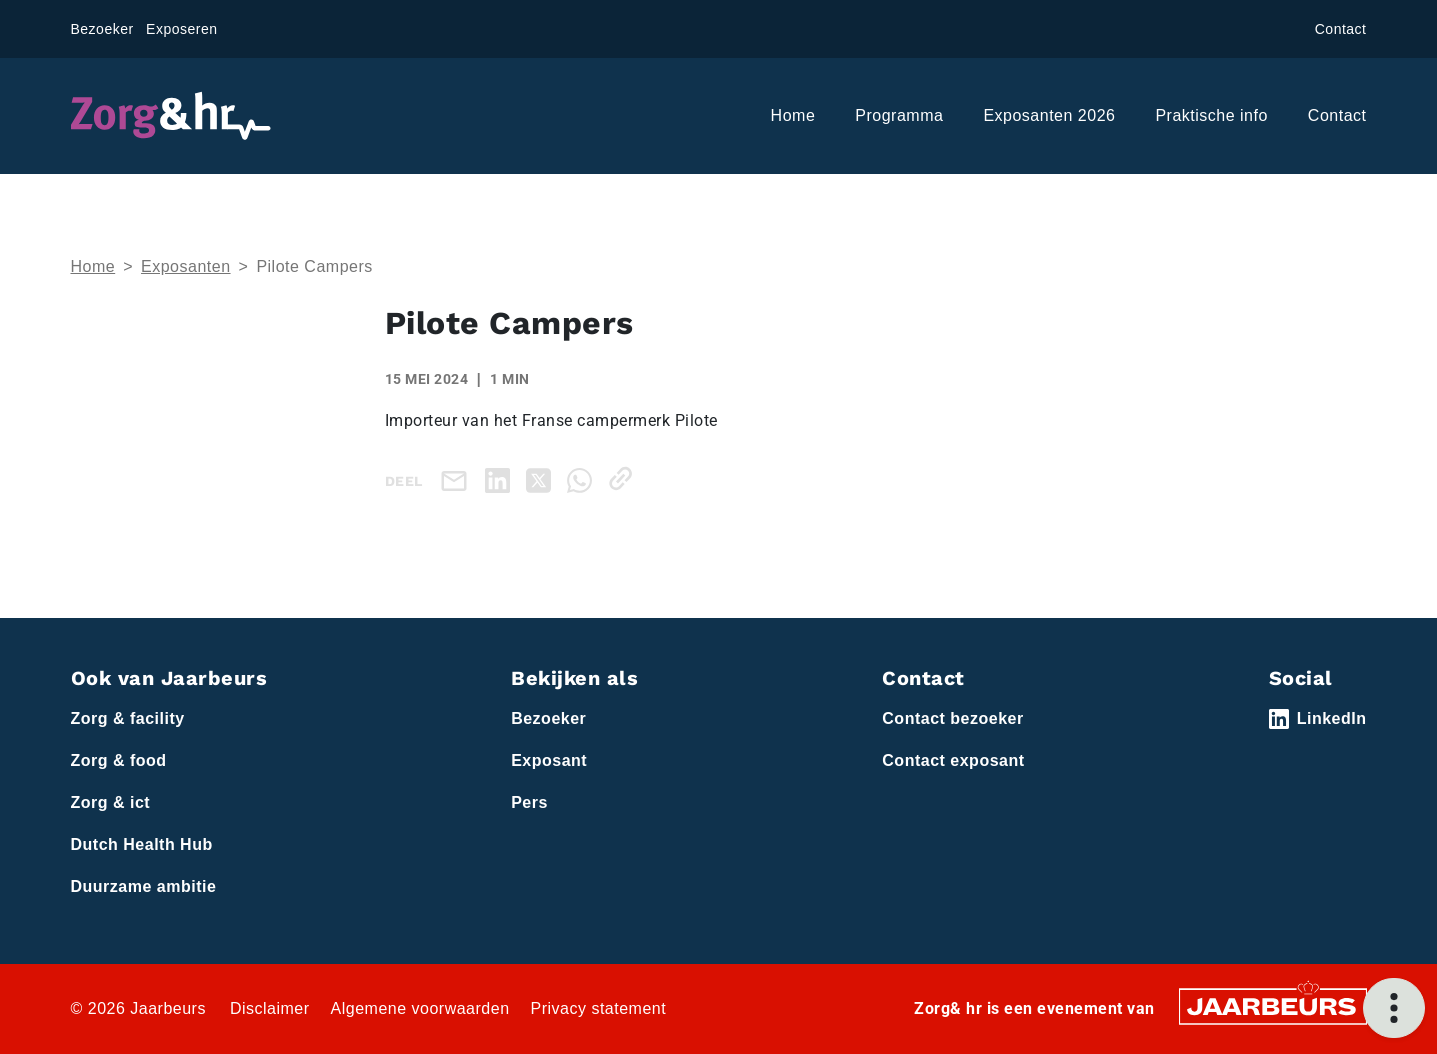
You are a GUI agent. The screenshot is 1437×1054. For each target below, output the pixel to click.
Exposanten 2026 (1049, 115)
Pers (529, 802)
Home (793, 115)
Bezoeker (102, 29)
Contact (1341, 29)
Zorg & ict (111, 802)
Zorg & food (119, 760)
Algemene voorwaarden (420, 1008)
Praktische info (1211, 115)
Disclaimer (270, 1008)
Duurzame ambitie (144, 886)
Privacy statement (599, 1008)
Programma (899, 115)
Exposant (549, 760)
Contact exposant (953, 760)
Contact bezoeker (952, 718)
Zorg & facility (128, 718)
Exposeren (181, 29)
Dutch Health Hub (142, 844)
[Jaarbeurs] (1273, 1005)
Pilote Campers (314, 266)
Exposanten (186, 266)
